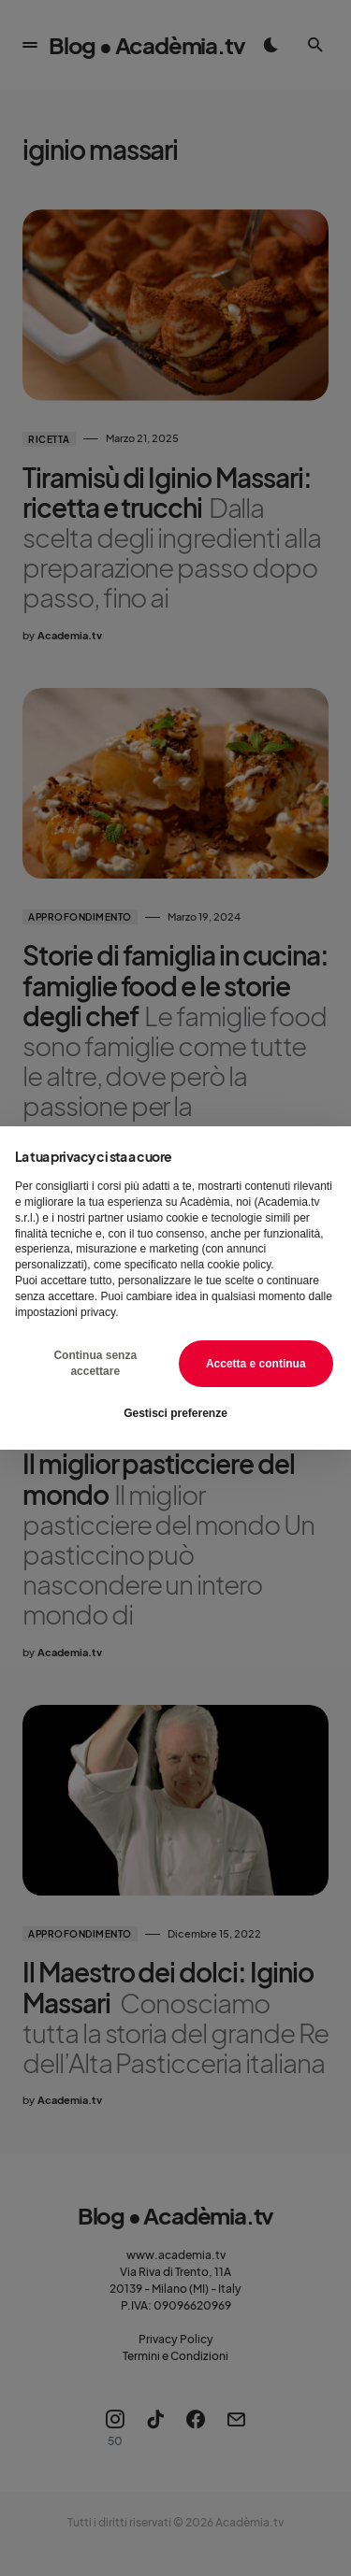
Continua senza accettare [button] (95, 1363)
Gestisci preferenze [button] (175, 1413)
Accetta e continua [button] (256, 1363)
